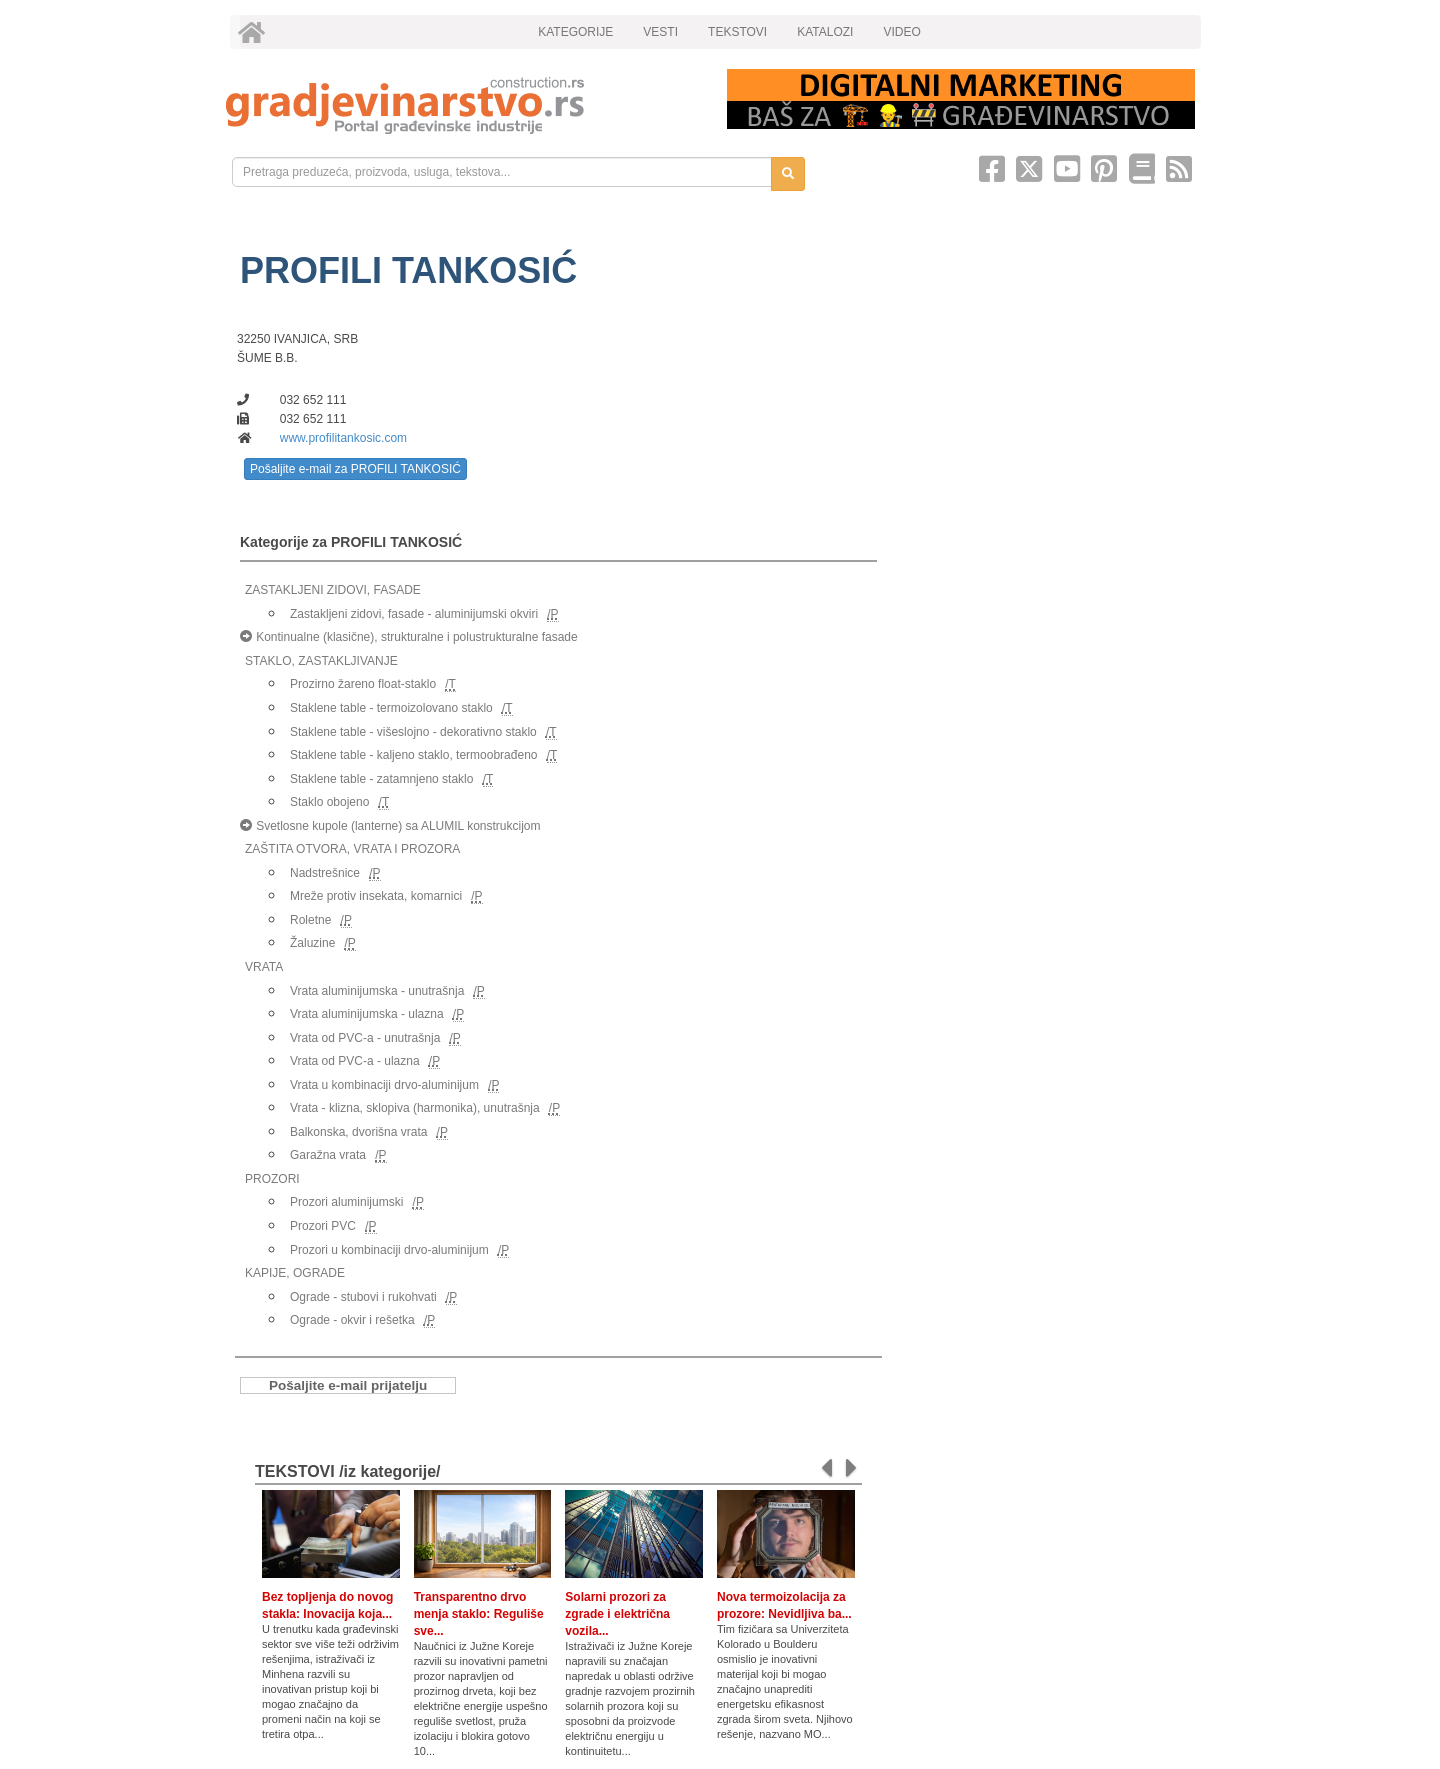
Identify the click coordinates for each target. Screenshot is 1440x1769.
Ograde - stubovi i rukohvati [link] (363, 1297)
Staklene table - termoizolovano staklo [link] (391, 708)
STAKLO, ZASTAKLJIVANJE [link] (321, 661)
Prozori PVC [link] (323, 1226)
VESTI (660, 32)
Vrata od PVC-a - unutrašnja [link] (365, 1038)
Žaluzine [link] (312, 943)
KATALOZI (825, 32)
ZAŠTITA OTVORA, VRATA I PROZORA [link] (352, 849)
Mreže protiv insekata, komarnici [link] (376, 896)
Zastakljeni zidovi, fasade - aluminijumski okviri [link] (414, 614)
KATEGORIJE (575, 32)
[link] (462, 105)
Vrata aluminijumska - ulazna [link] (367, 1014)
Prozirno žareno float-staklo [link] (363, 684)
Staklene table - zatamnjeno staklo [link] (381, 779)
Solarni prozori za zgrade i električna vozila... (617, 1614)
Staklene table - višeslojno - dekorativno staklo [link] (413, 732)
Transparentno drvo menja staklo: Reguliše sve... (479, 1614)
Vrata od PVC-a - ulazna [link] (355, 1061)
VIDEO (901, 32)
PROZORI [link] (272, 1179)
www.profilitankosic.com (343, 438)
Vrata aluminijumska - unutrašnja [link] (377, 991)
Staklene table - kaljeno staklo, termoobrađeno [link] (413, 755)
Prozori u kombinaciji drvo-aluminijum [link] (389, 1250)
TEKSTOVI (737, 32)
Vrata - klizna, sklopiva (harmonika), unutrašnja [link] (415, 1108)
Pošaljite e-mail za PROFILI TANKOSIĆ (355, 469)
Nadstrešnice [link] (325, 873)
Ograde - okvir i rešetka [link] (352, 1320)
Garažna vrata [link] (328, 1155)
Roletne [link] (310, 920)
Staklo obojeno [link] (329, 802)
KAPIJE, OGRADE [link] (295, 1273)
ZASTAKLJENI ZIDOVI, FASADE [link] (333, 590)
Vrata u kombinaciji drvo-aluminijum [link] (384, 1085)
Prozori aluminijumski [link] (346, 1202)
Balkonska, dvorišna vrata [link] (358, 1132)
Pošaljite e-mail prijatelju (348, 1385)
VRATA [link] (264, 967)
